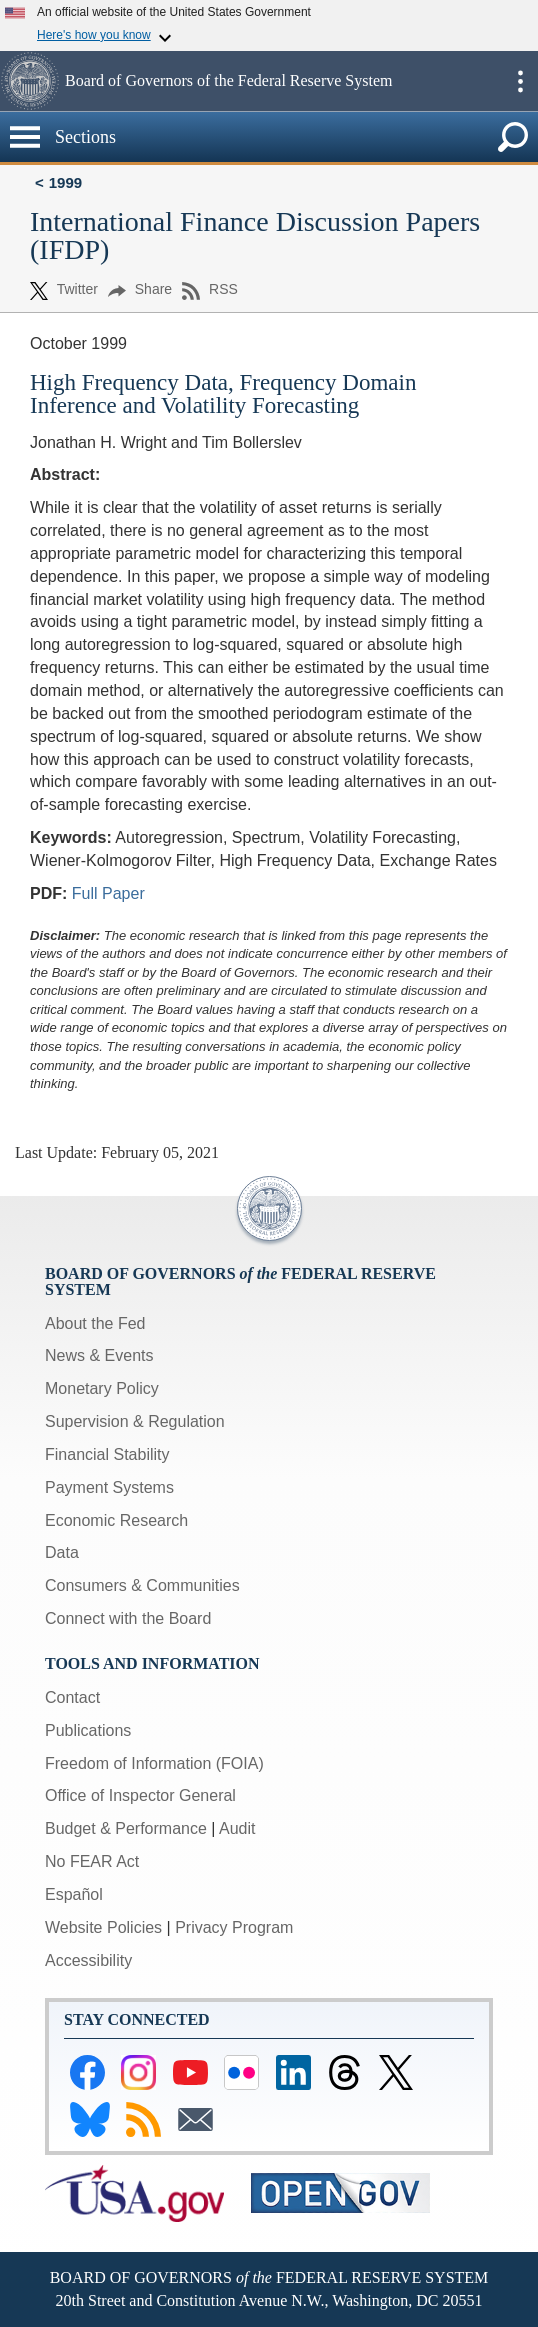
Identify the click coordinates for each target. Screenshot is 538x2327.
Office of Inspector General (140, 1795)
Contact (72, 1697)
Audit (237, 1828)
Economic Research (116, 1520)
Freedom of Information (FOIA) (154, 1763)
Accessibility (88, 1960)
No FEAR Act (92, 1861)
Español (74, 1894)
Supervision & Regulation (135, 1421)
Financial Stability (107, 1454)
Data (62, 1552)
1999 (65, 182)
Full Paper (108, 893)
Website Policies (103, 1927)
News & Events (99, 1355)
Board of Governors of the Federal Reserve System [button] (228, 80)
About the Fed (95, 1323)
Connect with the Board (128, 1618)
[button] (30, 81)
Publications (88, 1730)
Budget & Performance (126, 1828)
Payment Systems (109, 1487)
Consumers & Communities (142, 1585)
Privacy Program (234, 1927)
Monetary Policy (102, 1388)
